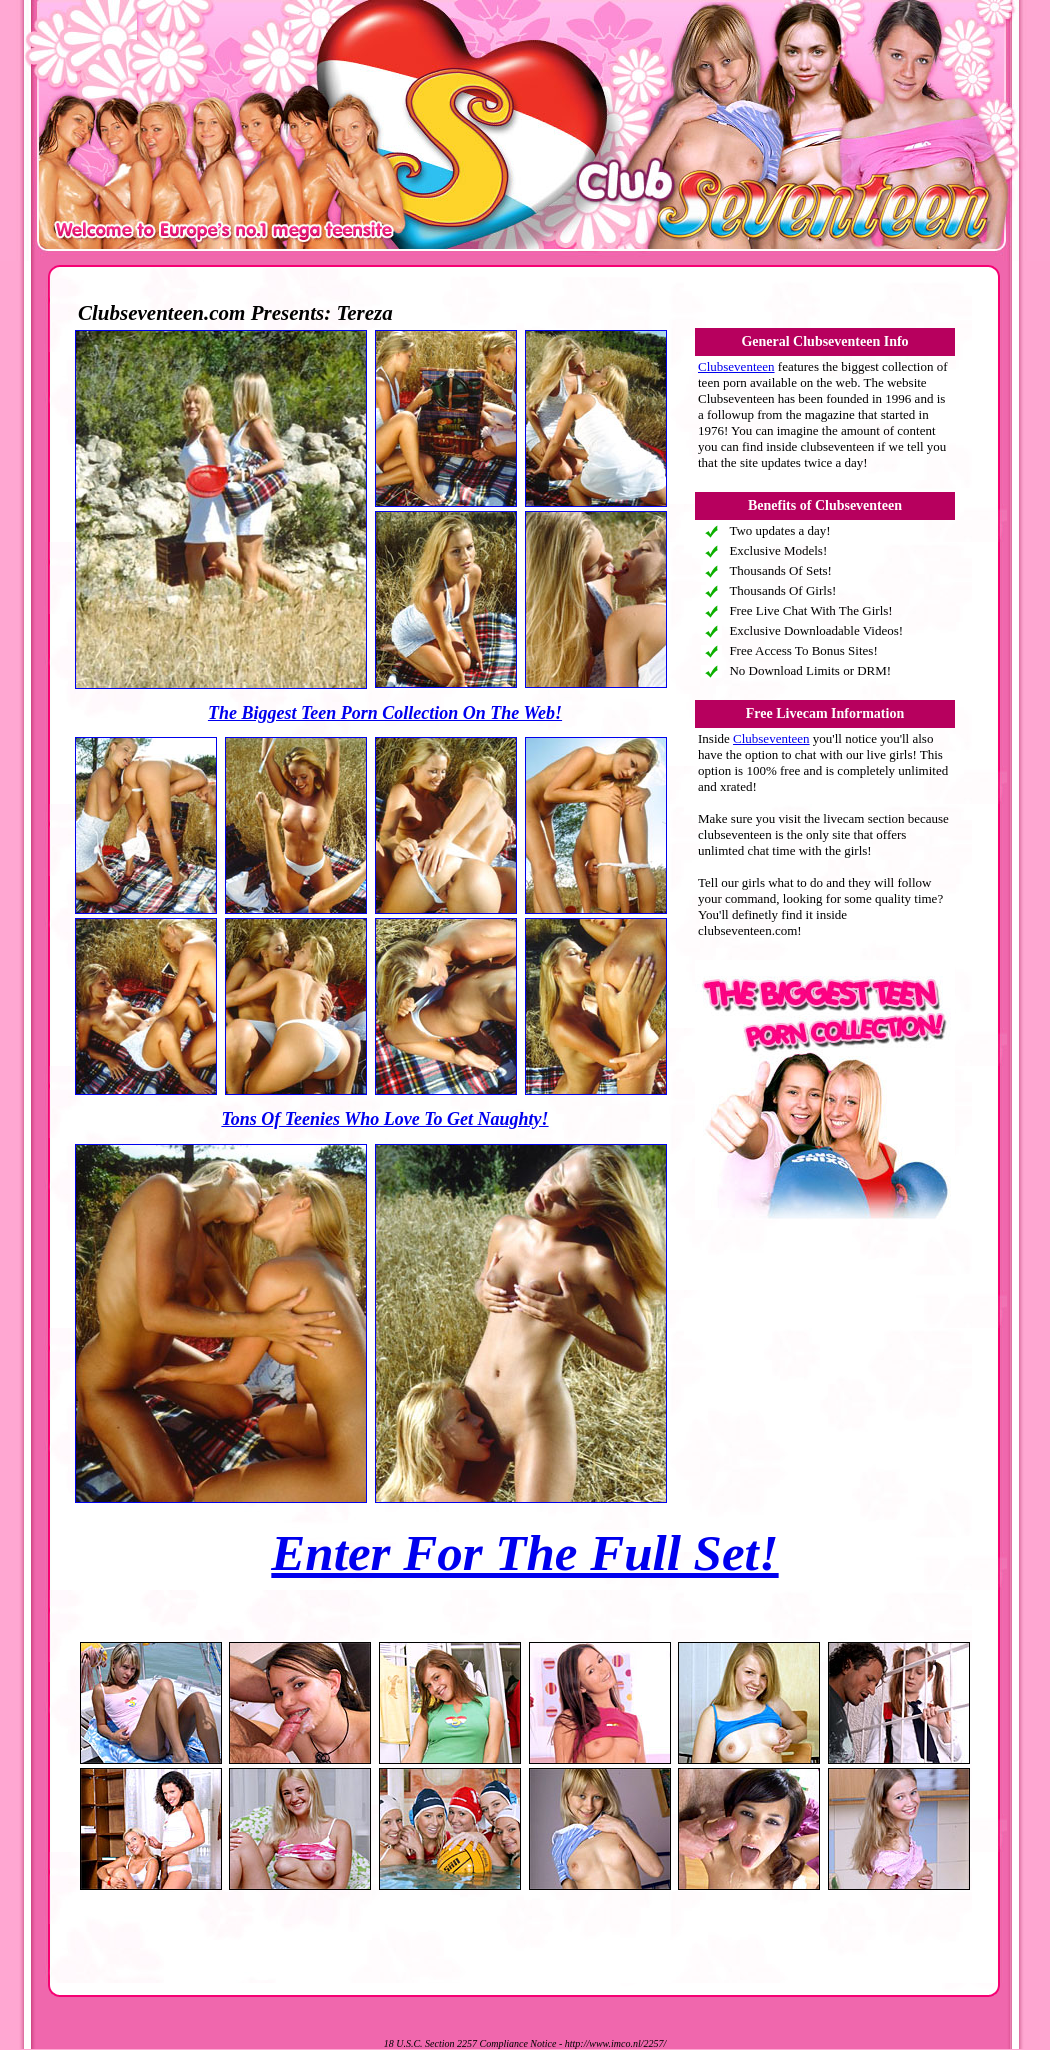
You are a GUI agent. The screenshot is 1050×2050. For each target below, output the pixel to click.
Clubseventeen (736, 366)
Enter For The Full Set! (524, 1553)
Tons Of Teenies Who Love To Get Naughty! (384, 1119)
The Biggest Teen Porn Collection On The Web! (385, 713)
